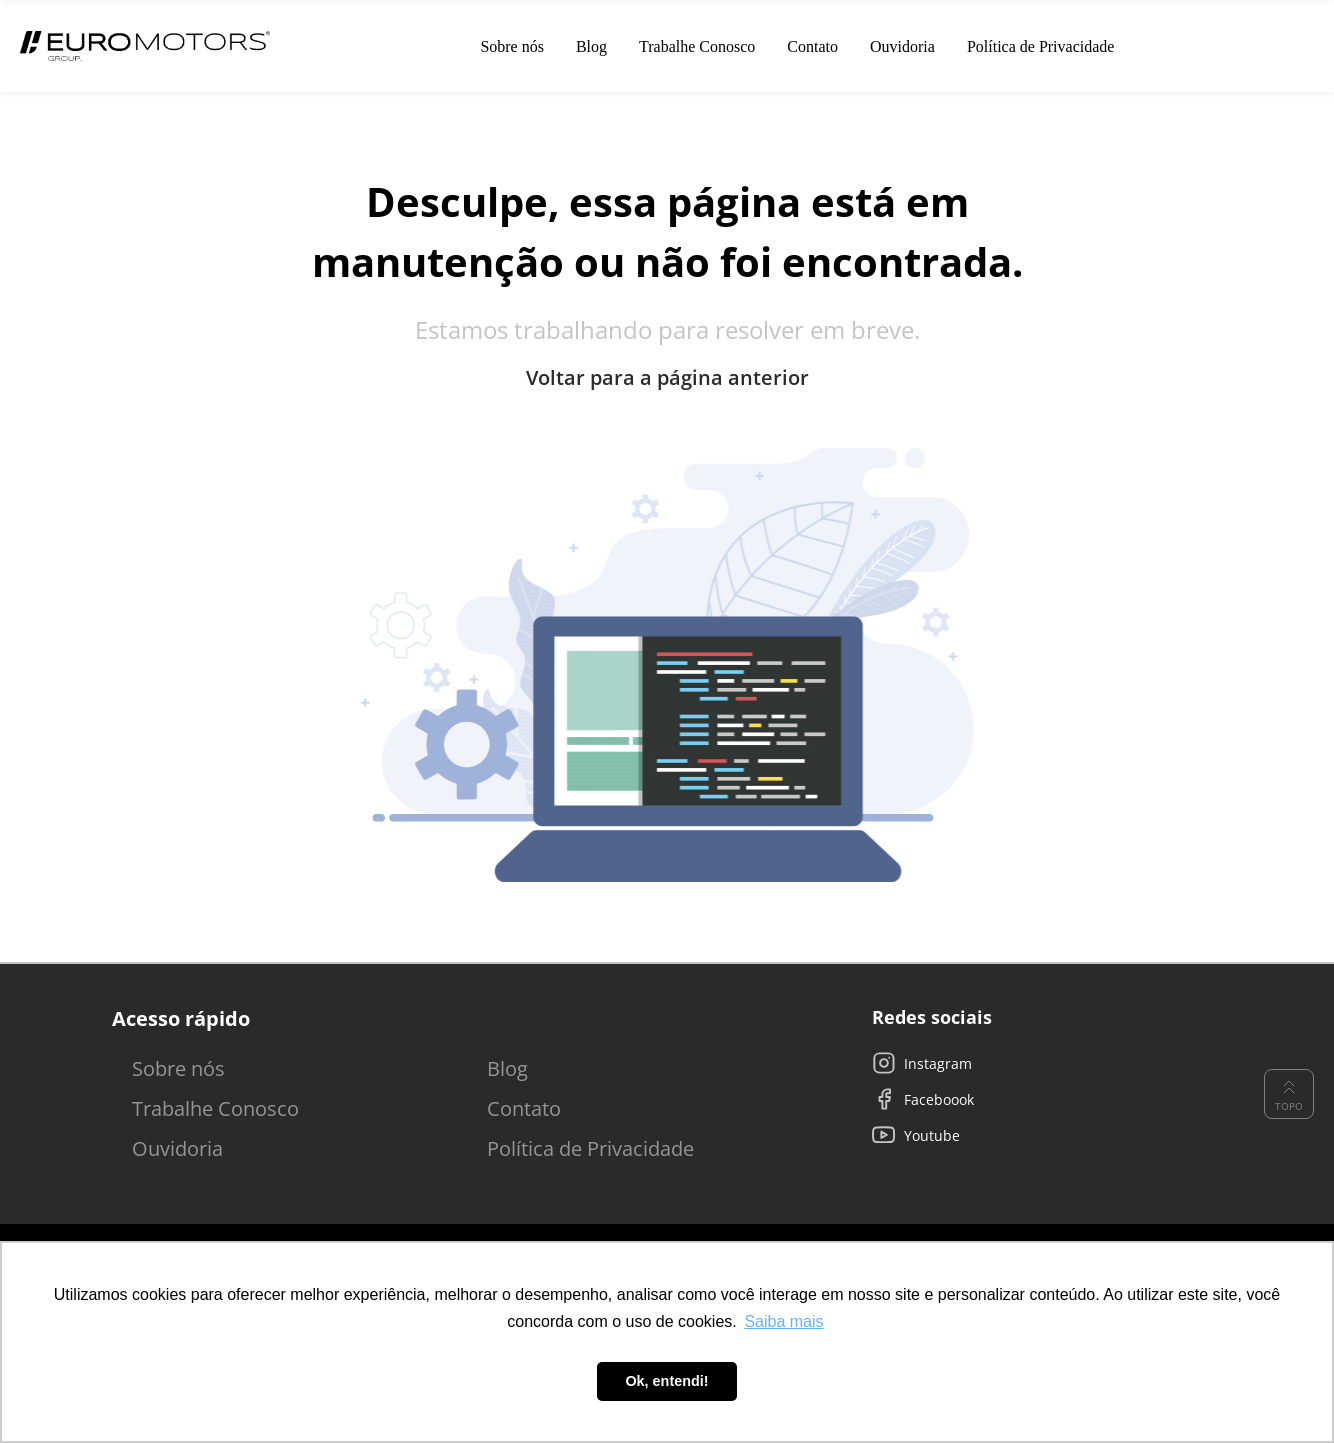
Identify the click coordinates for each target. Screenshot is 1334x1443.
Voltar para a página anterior (667, 378)
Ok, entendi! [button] (666, 1381)
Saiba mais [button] (783, 1321)
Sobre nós (178, 1068)
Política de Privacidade (590, 1148)
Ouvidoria (177, 1148)
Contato (524, 1108)
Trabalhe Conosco (215, 1108)
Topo (1289, 1094)
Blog (507, 1068)
